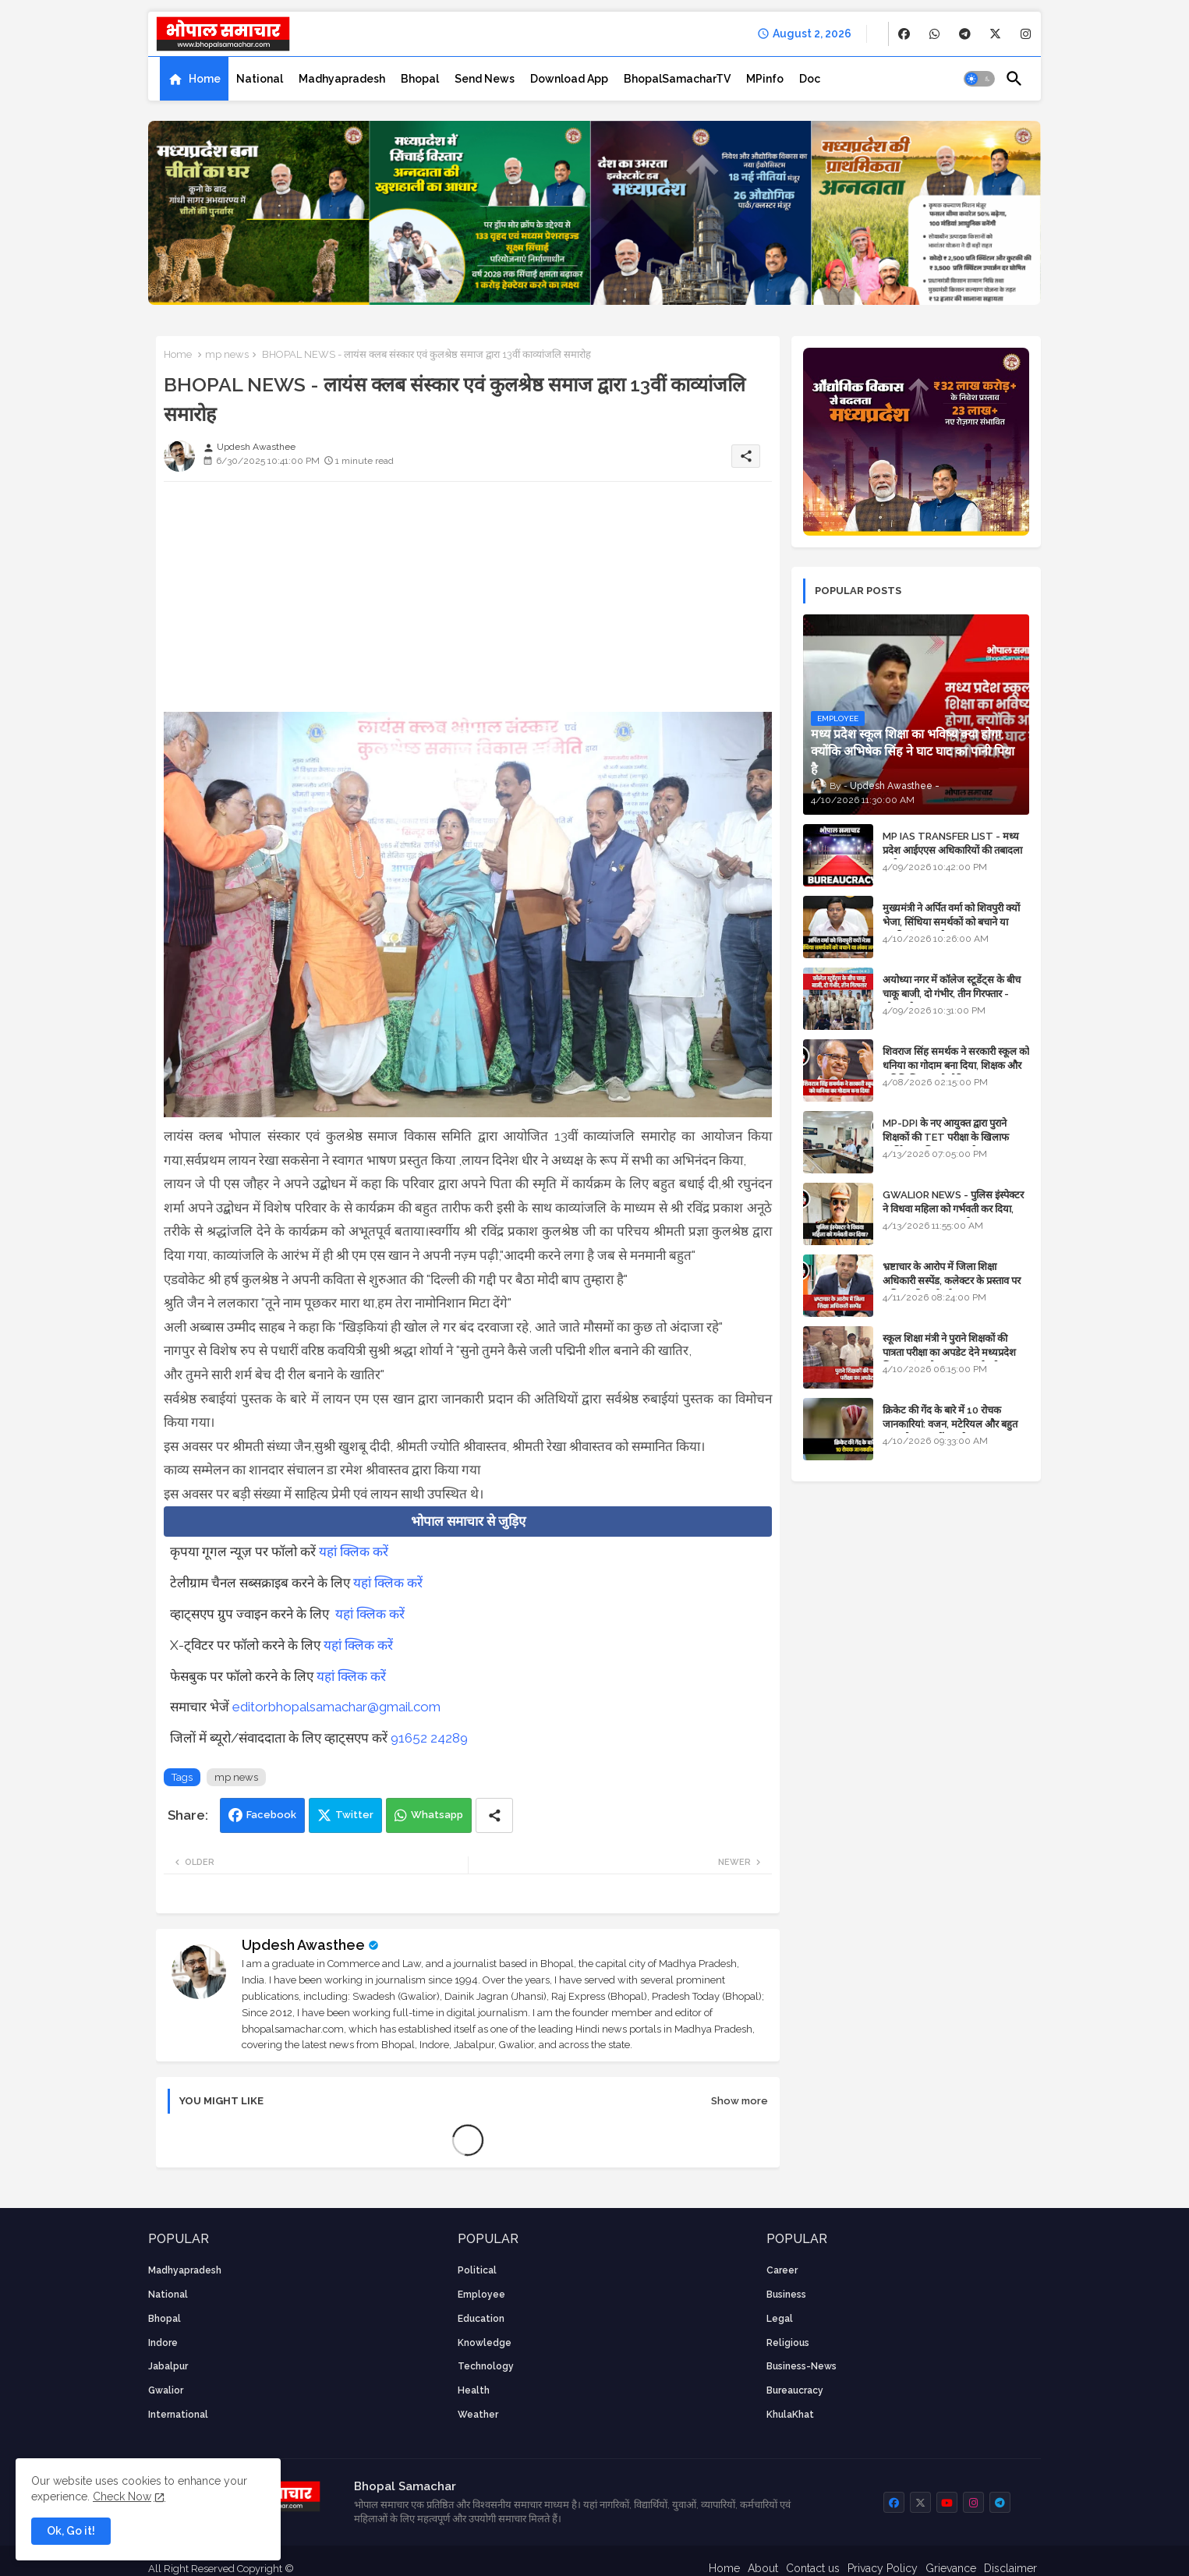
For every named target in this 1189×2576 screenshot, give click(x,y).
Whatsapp (437, 1815)
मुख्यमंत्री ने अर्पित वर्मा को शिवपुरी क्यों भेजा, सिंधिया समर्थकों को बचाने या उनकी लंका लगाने (951, 922)
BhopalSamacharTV (677, 79)
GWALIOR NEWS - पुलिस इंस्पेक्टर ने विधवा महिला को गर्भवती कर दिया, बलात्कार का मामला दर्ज (953, 1209)
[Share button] (494, 1815)
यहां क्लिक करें (353, 1551)
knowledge (484, 2342)
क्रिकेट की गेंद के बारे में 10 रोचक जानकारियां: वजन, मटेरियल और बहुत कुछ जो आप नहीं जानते (950, 1424)
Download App (569, 79)
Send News (485, 79)
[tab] (194, 79)
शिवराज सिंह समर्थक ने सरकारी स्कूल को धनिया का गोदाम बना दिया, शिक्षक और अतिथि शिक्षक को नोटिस (956, 1065)
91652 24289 (429, 1738)
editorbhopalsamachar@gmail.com (336, 1706)
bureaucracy (794, 2390)
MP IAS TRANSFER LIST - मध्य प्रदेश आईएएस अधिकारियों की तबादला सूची (952, 850)
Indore (163, 2342)
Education (481, 2318)
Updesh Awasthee (303, 1945)
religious (787, 2342)
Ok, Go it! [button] (71, 2531)
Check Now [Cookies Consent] (122, 2496)
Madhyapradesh (342, 79)
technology (486, 2366)
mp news (227, 354)
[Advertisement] (468, 603)
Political (477, 2270)
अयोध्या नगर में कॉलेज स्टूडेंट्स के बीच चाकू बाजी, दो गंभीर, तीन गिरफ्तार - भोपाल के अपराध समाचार (952, 994)
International (178, 2414)
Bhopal (420, 79)
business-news (801, 2366)
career (782, 2270)
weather (478, 2414)
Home (205, 79)
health (474, 2390)
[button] (979, 79)
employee (481, 2294)
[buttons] (904, 34)
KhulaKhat (790, 2414)
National (259, 79)
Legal (779, 2318)
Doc (809, 79)
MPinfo (765, 79)
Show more (739, 2101)
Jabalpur (168, 2366)
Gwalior (165, 2390)
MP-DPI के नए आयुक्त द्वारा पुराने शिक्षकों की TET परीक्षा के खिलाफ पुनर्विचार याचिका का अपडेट (946, 1137)
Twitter (354, 1815)
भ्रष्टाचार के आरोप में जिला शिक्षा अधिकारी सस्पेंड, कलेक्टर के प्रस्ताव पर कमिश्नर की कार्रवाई (952, 1280)
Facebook (271, 1815)
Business (786, 2294)
